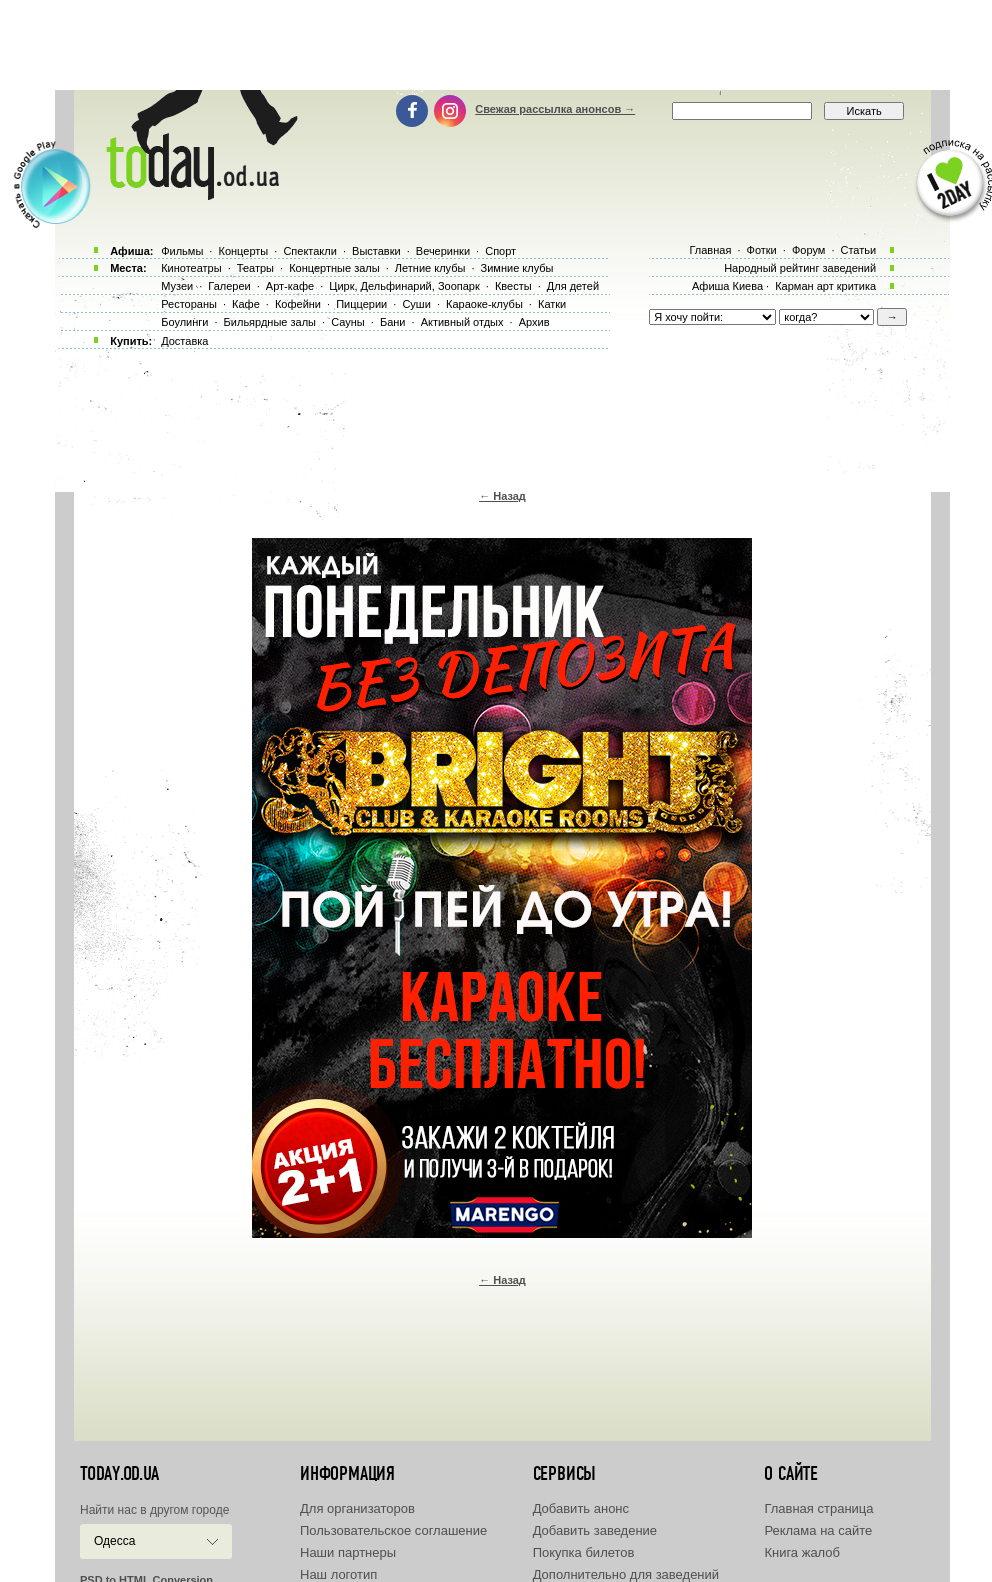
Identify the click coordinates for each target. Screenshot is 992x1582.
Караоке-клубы (484, 304)
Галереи (229, 286)
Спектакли (310, 251)
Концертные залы (334, 268)
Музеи (177, 286)
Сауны (348, 322)
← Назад (502, 496)
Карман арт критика (825, 286)
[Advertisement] (496, 45)
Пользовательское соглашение (393, 1530)
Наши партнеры (348, 1552)
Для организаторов (357, 1508)
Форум (808, 250)
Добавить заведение (595, 1530)
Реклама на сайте (818, 1530)
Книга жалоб (802, 1552)
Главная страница (818, 1508)
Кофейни (298, 304)
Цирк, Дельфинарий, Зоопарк (404, 286)
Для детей (573, 286)
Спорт (500, 251)
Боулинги (184, 322)
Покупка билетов (584, 1552)
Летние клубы (430, 268)
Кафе (246, 304)
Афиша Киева (727, 286)
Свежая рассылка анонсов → (555, 109)
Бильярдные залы (270, 322)
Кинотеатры (191, 268)
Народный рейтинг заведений (800, 268)
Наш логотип (338, 1574)
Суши (416, 304)
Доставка (184, 341)
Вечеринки (443, 251)
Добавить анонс (581, 1508)
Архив (534, 322)
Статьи (859, 250)
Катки (552, 304)
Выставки (376, 251)
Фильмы (182, 251)
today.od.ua (119, 1474)
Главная (710, 250)
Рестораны (189, 304)
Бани (393, 322)
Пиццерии (361, 304)
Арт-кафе (290, 286)
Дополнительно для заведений (626, 1574)
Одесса (114, 1541)
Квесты (513, 286)
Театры (255, 268)
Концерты (243, 251)
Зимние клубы (517, 268)
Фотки (762, 250)
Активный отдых (462, 322)
